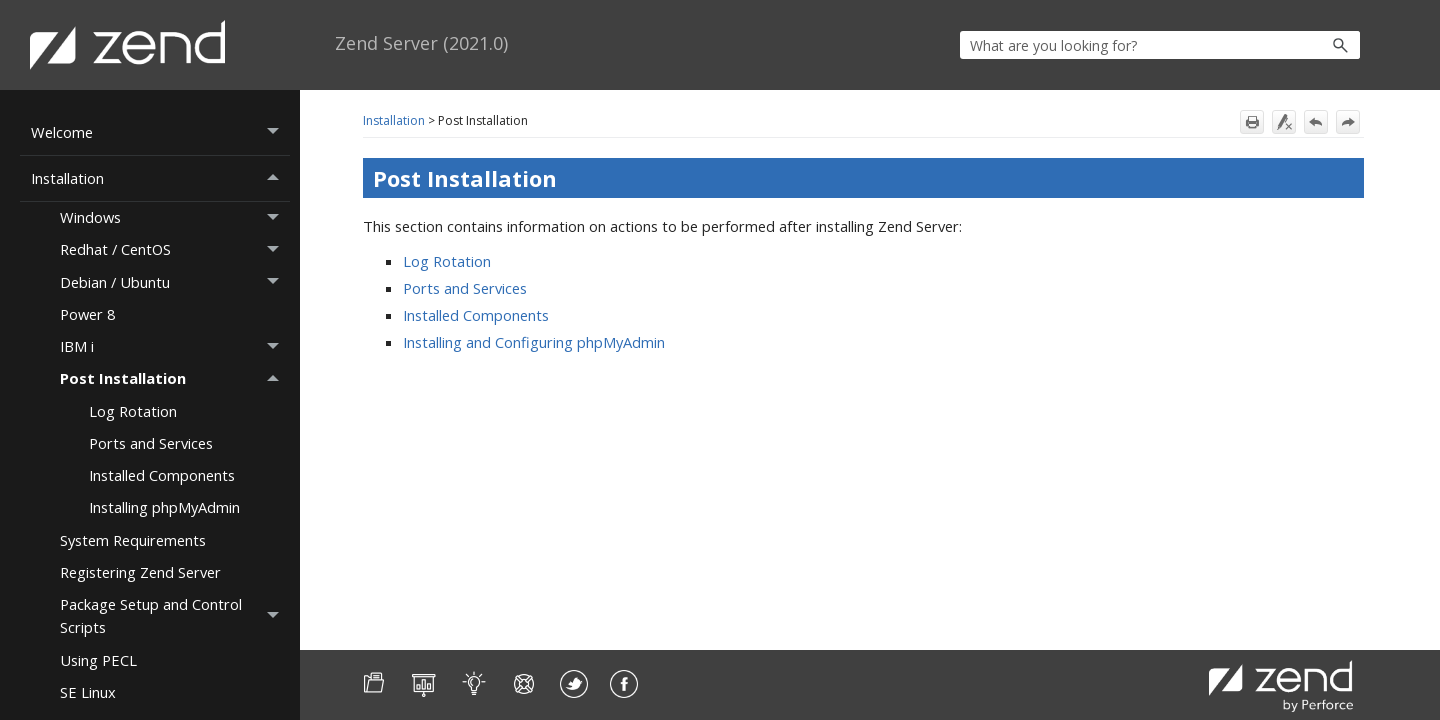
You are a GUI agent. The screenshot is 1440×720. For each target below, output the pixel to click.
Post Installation (175, 379)
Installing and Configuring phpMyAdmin (534, 342)
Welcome (160, 132)
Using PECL (98, 660)
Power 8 (87, 314)
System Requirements (133, 540)
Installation (160, 178)
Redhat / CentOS (175, 250)
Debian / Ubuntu (175, 282)
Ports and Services (151, 443)
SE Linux (88, 692)
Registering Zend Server (140, 572)
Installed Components (162, 475)
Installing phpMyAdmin (164, 507)
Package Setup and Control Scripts (175, 617)
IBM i (175, 347)
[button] (1297, 45)
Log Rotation (133, 411)
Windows (175, 218)
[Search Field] (1160, 45)
